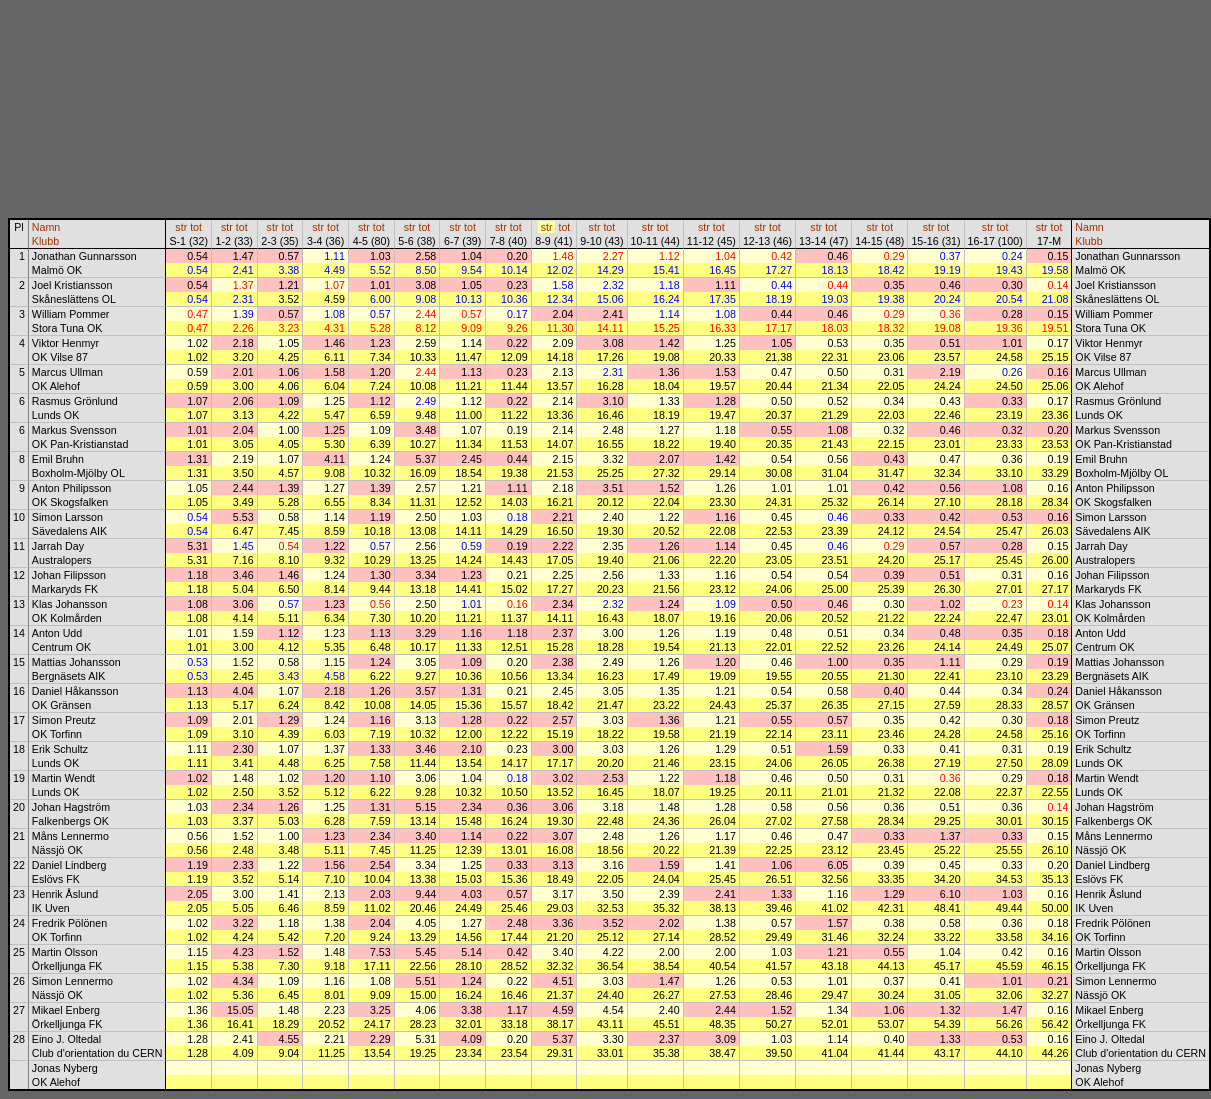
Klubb (45, 241)
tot (196, 227)
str (181, 227)
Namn (46, 227)
